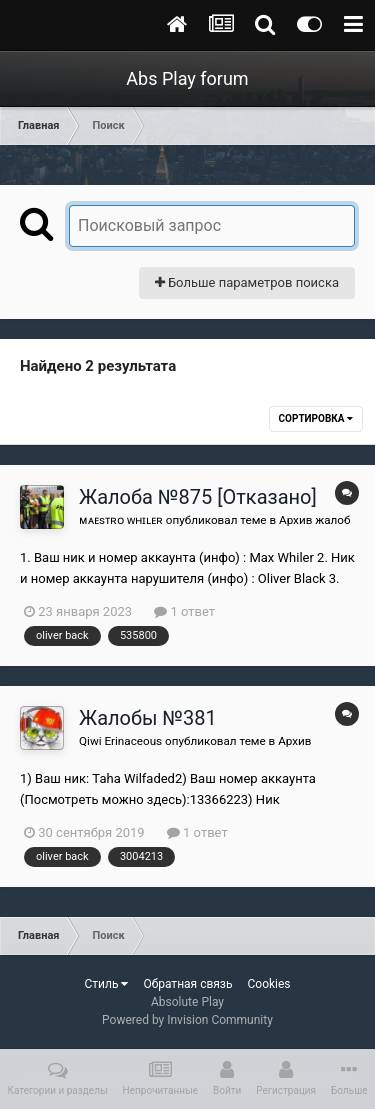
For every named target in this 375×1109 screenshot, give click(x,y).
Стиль (106, 984)
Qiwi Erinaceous (120, 741)
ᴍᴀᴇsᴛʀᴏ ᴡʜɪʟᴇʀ (121, 520)
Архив (294, 741)
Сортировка (316, 418)
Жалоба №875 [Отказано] (198, 497)
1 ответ (184, 611)
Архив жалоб (314, 520)
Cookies (268, 984)
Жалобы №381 (148, 718)
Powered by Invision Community (187, 1020)
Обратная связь (187, 984)
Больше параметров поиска (247, 282)
